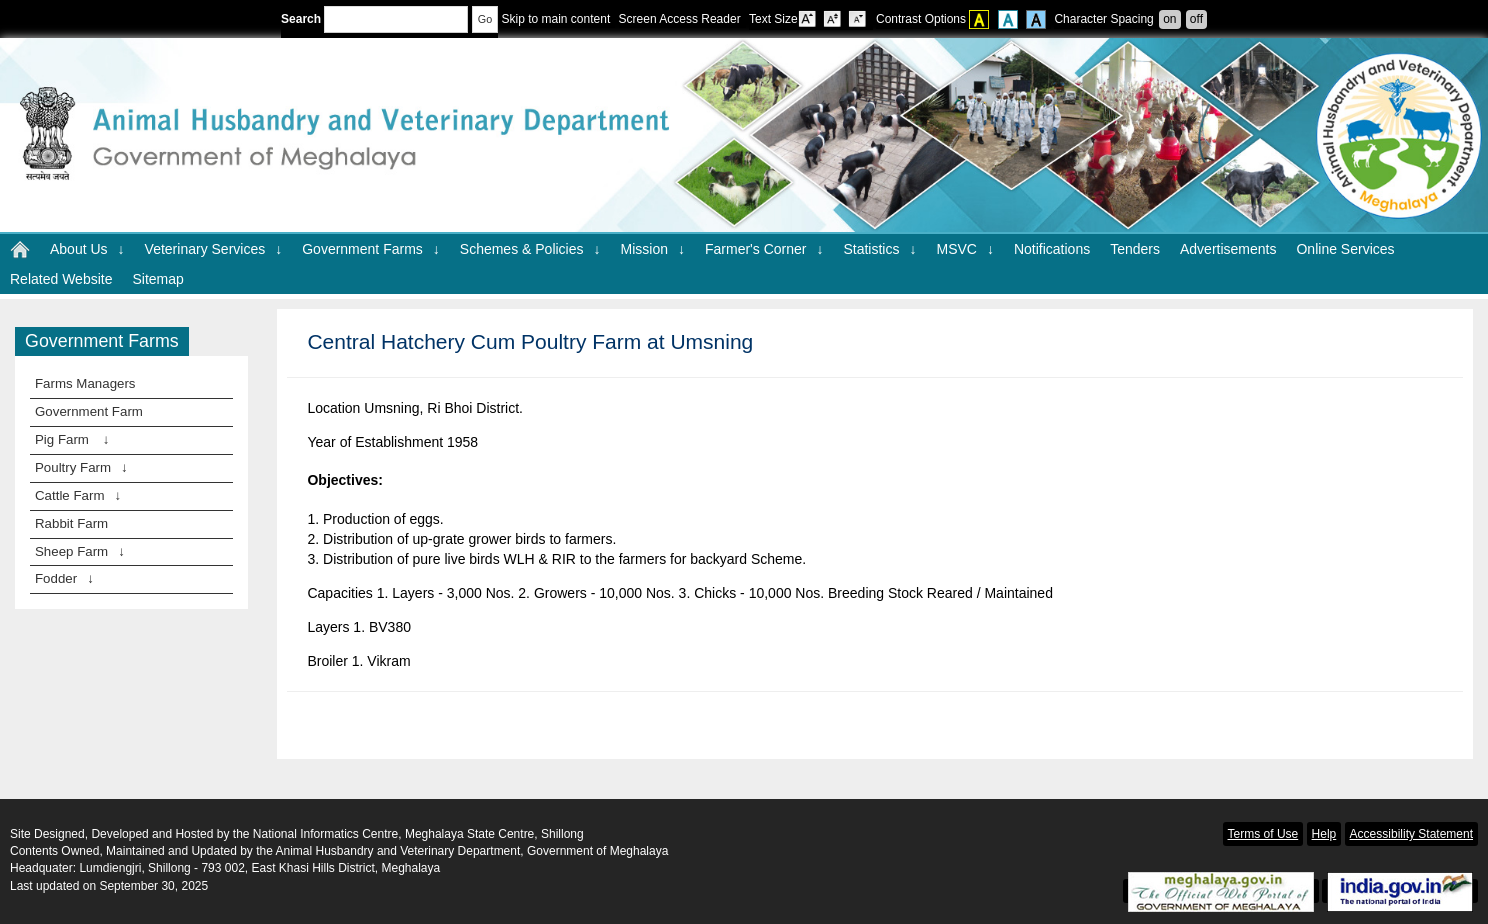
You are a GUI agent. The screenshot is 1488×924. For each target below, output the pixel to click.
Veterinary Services (214, 249)
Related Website (61, 279)
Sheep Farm (80, 551)
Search (374, 19)
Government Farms (371, 249)
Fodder (64, 578)
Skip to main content (555, 19)
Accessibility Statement (1411, 834)
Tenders (1135, 249)
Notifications (1052, 249)
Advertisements (1228, 249)
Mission (653, 249)
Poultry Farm (81, 467)
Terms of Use (1263, 834)
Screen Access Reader (680, 19)
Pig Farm (72, 439)
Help (1324, 834)
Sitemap (157, 279)
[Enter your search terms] (396, 19)
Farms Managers (85, 383)
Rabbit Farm (71, 523)
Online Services (1345, 249)
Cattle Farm (78, 495)
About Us (87, 249)
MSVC (964, 249)
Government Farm (89, 411)
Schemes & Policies (530, 249)
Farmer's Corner (764, 249)
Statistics (879, 249)
